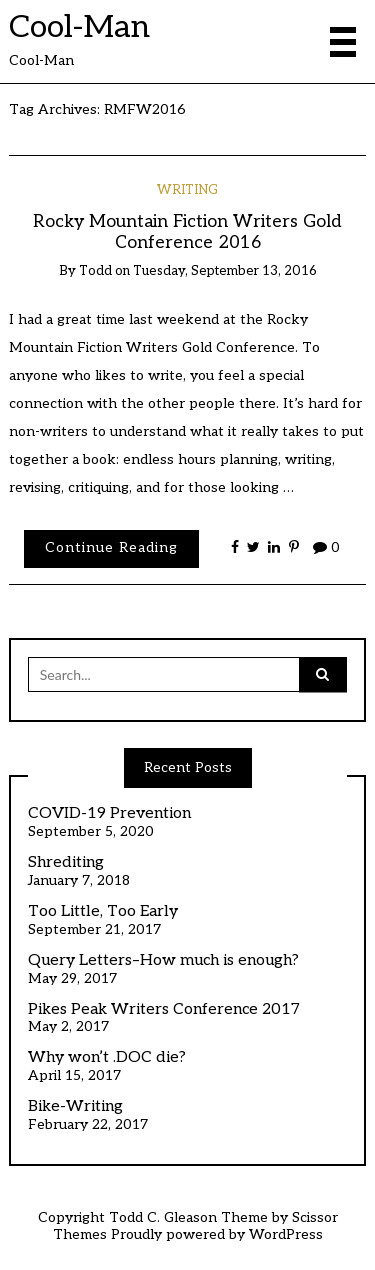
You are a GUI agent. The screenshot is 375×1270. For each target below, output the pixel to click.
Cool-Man (79, 27)
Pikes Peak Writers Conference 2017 (164, 1010)
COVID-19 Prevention (109, 814)
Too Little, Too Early (103, 912)
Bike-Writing (75, 1107)
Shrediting (66, 863)
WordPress (286, 1234)
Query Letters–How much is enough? (163, 961)
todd (95, 271)
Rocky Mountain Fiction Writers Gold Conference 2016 (187, 232)
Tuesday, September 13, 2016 (225, 271)
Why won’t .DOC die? (107, 1058)
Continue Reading (111, 547)
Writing (187, 190)
